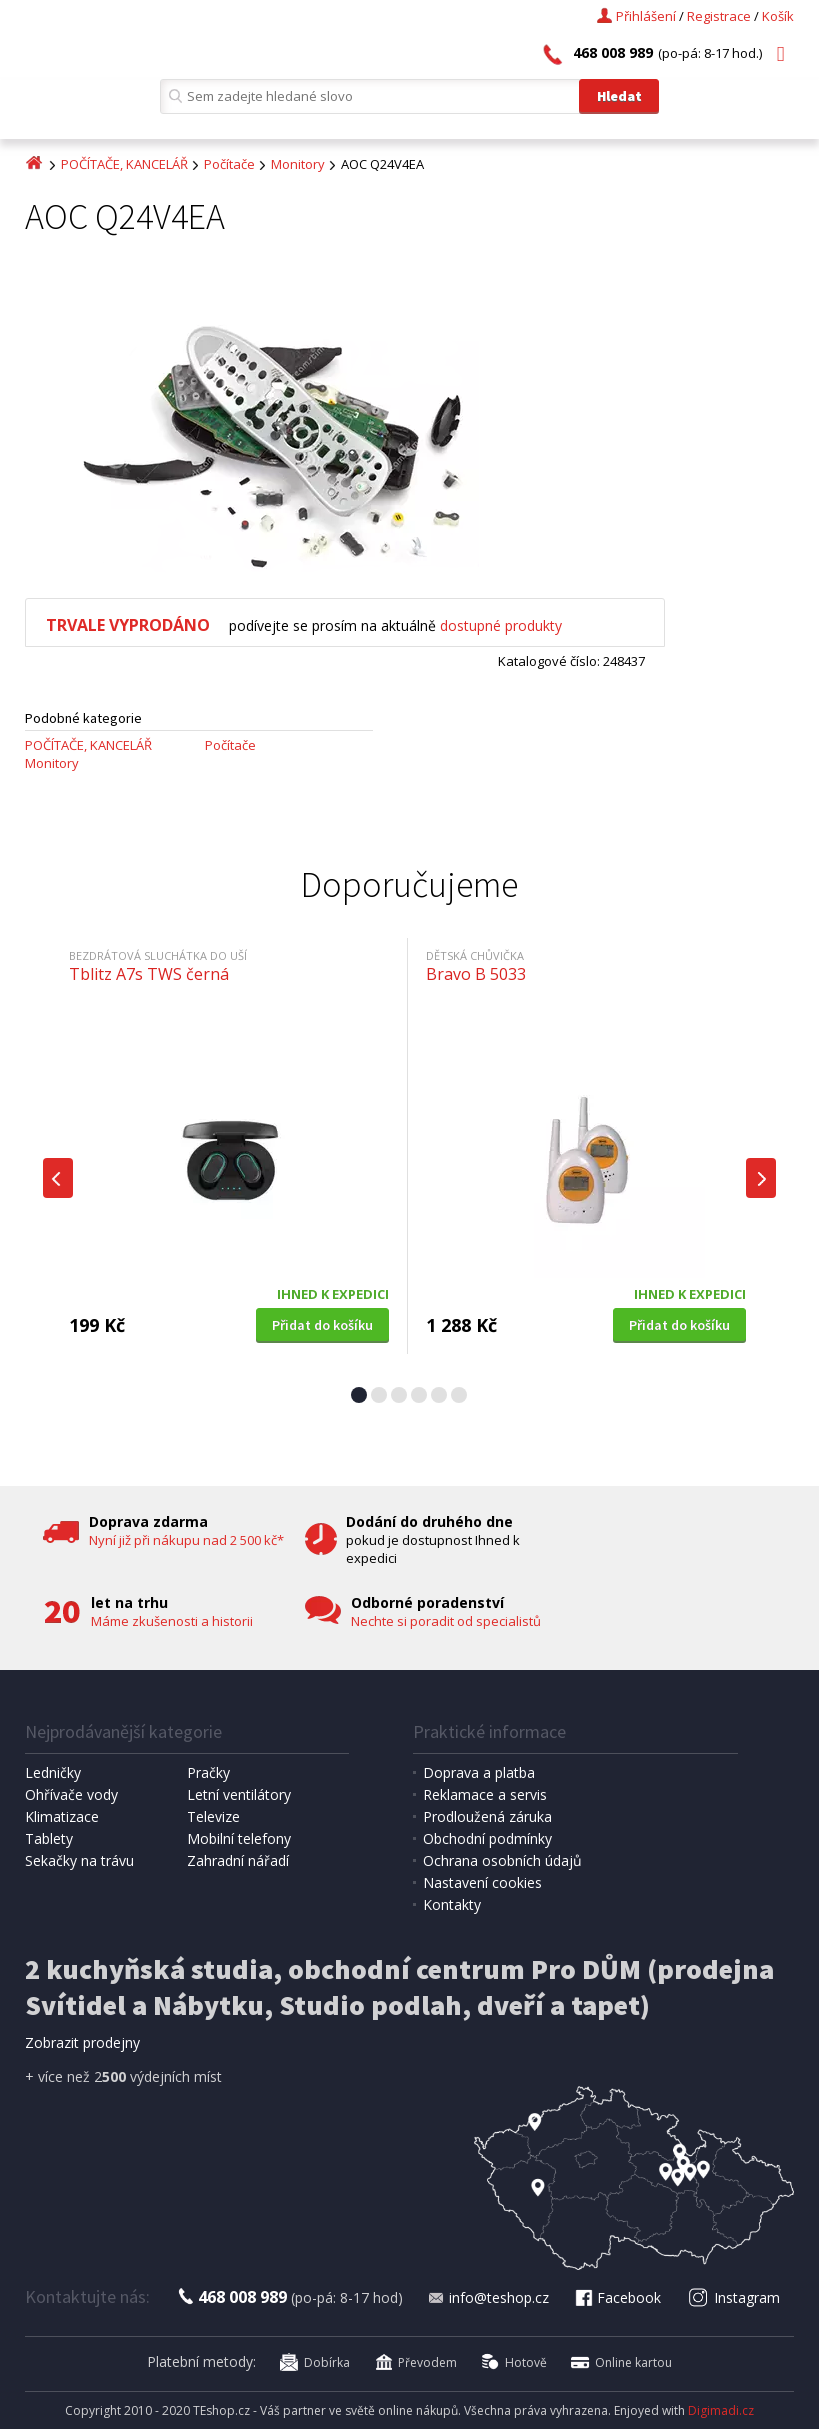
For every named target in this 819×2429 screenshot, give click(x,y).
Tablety (49, 1838)
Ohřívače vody (71, 1794)
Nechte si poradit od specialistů (446, 1621)
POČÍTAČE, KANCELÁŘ (124, 164)
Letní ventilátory (239, 1794)
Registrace (719, 16)
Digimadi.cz (721, 2410)
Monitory (298, 164)
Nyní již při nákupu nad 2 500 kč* (186, 1540)
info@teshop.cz (488, 2297)
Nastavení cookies (482, 1882)
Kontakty (452, 1904)
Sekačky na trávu (79, 1860)
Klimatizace (62, 1816)
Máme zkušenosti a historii (172, 1621)
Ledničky (53, 1772)
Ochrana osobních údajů (502, 1860)
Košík (778, 16)
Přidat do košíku (322, 1325)
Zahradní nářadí (238, 1860)
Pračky (208, 1772)
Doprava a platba (479, 1772)
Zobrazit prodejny (82, 2042)
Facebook (617, 2297)
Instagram (733, 2297)
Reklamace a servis (485, 1794)
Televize (213, 1816)
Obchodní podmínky (487, 1838)
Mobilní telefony (239, 1838)
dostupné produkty (501, 625)
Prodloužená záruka (487, 1816)
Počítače (229, 164)
